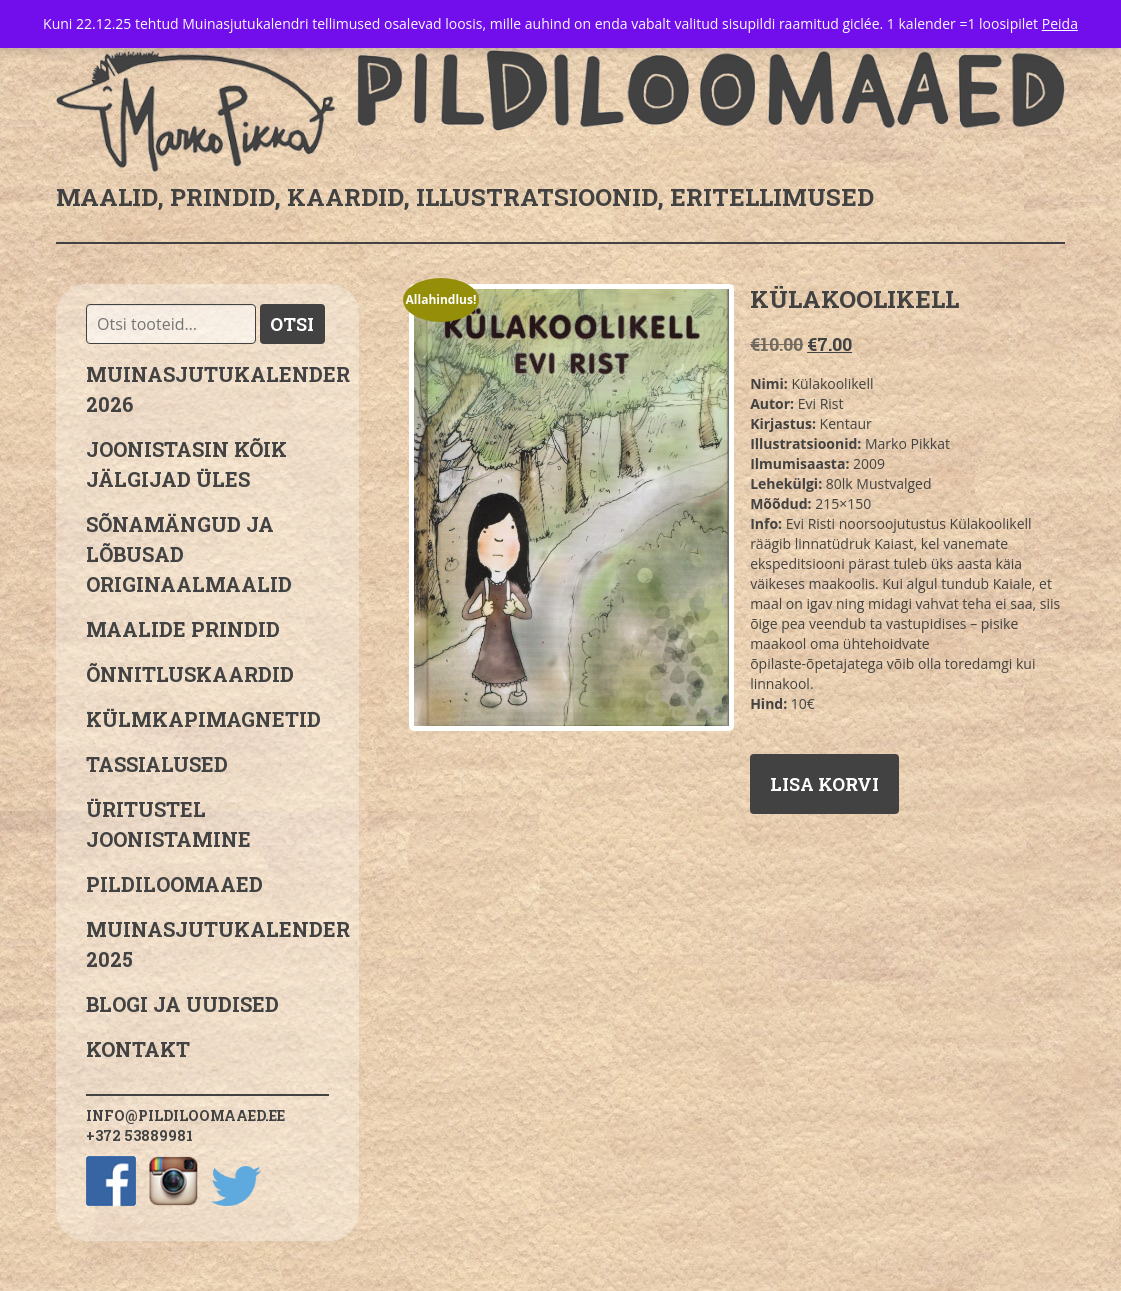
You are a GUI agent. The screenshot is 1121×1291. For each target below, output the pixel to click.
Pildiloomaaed (174, 884)
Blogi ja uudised (182, 1004)
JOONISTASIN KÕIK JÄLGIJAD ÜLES (186, 464)
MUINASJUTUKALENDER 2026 (207, 389)
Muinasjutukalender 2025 (207, 944)
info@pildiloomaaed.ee (185, 1115)
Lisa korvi (824, 784)
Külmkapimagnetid (203, 719)
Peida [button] (1060, 23)
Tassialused (157, 764)
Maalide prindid (183, 629)
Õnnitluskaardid (190, 674)
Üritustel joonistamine (168, 824)
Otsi (292, 324)
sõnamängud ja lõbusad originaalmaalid (189, 554)
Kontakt (138, 1049)
